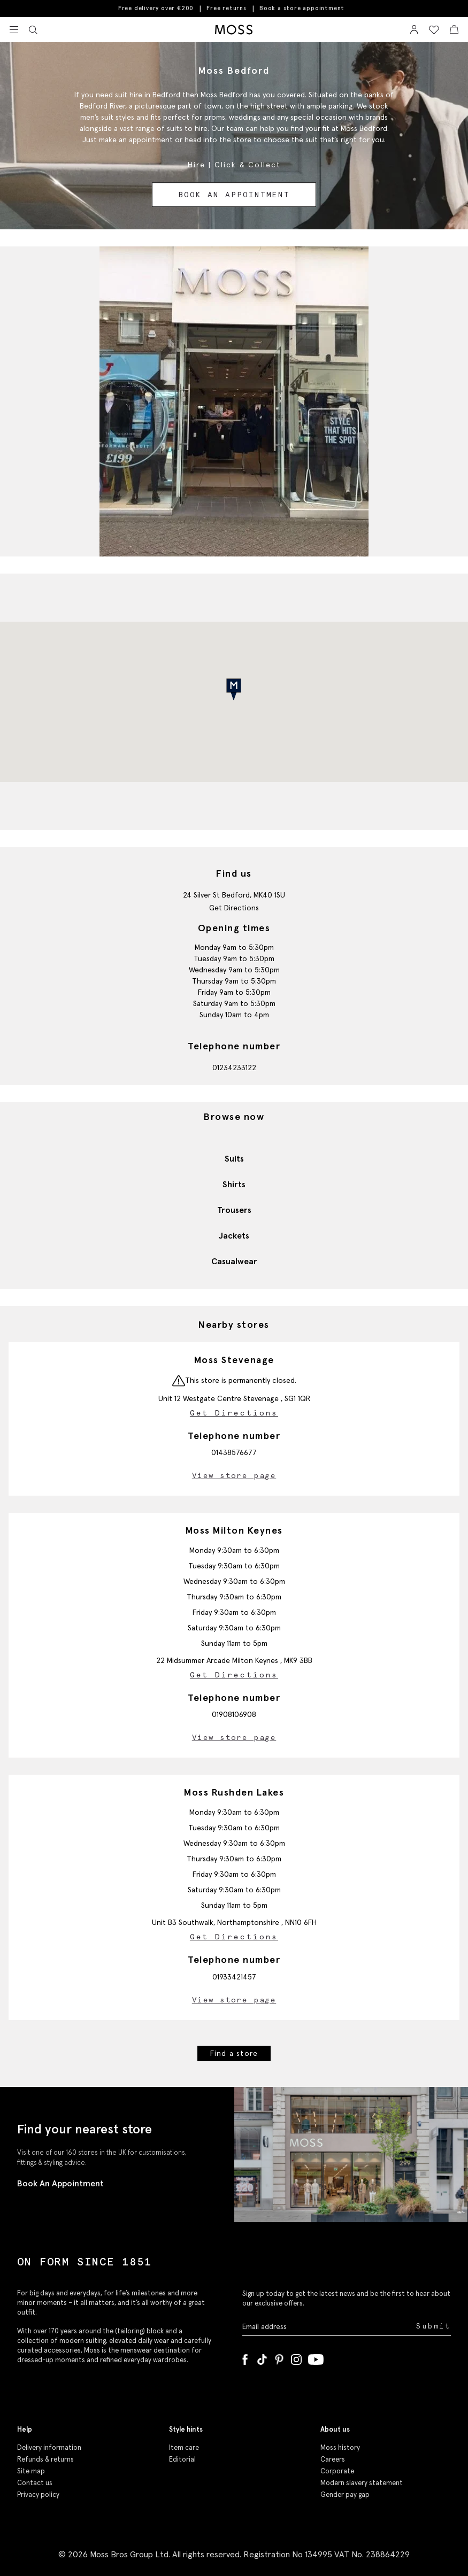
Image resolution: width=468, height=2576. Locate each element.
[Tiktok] (262, 2357)
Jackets (234, 1235)
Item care (184, 2447)
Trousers (234, 1209)
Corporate (337, 2471)
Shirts (234, 1184)
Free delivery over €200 (156, 8)
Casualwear (234, 1261)
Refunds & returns (45, 2459)
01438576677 (234, 1452)
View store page (234, 1475)
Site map (31, 2471)
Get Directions (234, 907)
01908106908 (234, 1714)
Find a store (234, 2053)
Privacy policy (38, 2494)
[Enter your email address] (328, 2326)
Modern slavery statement (361, 2482)
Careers (332, 2459)
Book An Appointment (60, 2183)
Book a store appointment (301, 8)
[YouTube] (316, 2357)
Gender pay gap (345, 2494)
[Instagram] (296, 2357)
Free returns (226, 8)
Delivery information (49, 2447)
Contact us (34, 2482)
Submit (433, 2326)
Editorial (182, 2459)
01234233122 (234, 1067)
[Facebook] (245, 2357)
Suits (234, 1158)
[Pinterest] (279, 2357)
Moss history (340, 2447)
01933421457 (234, 1977)
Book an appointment (234, 194)
